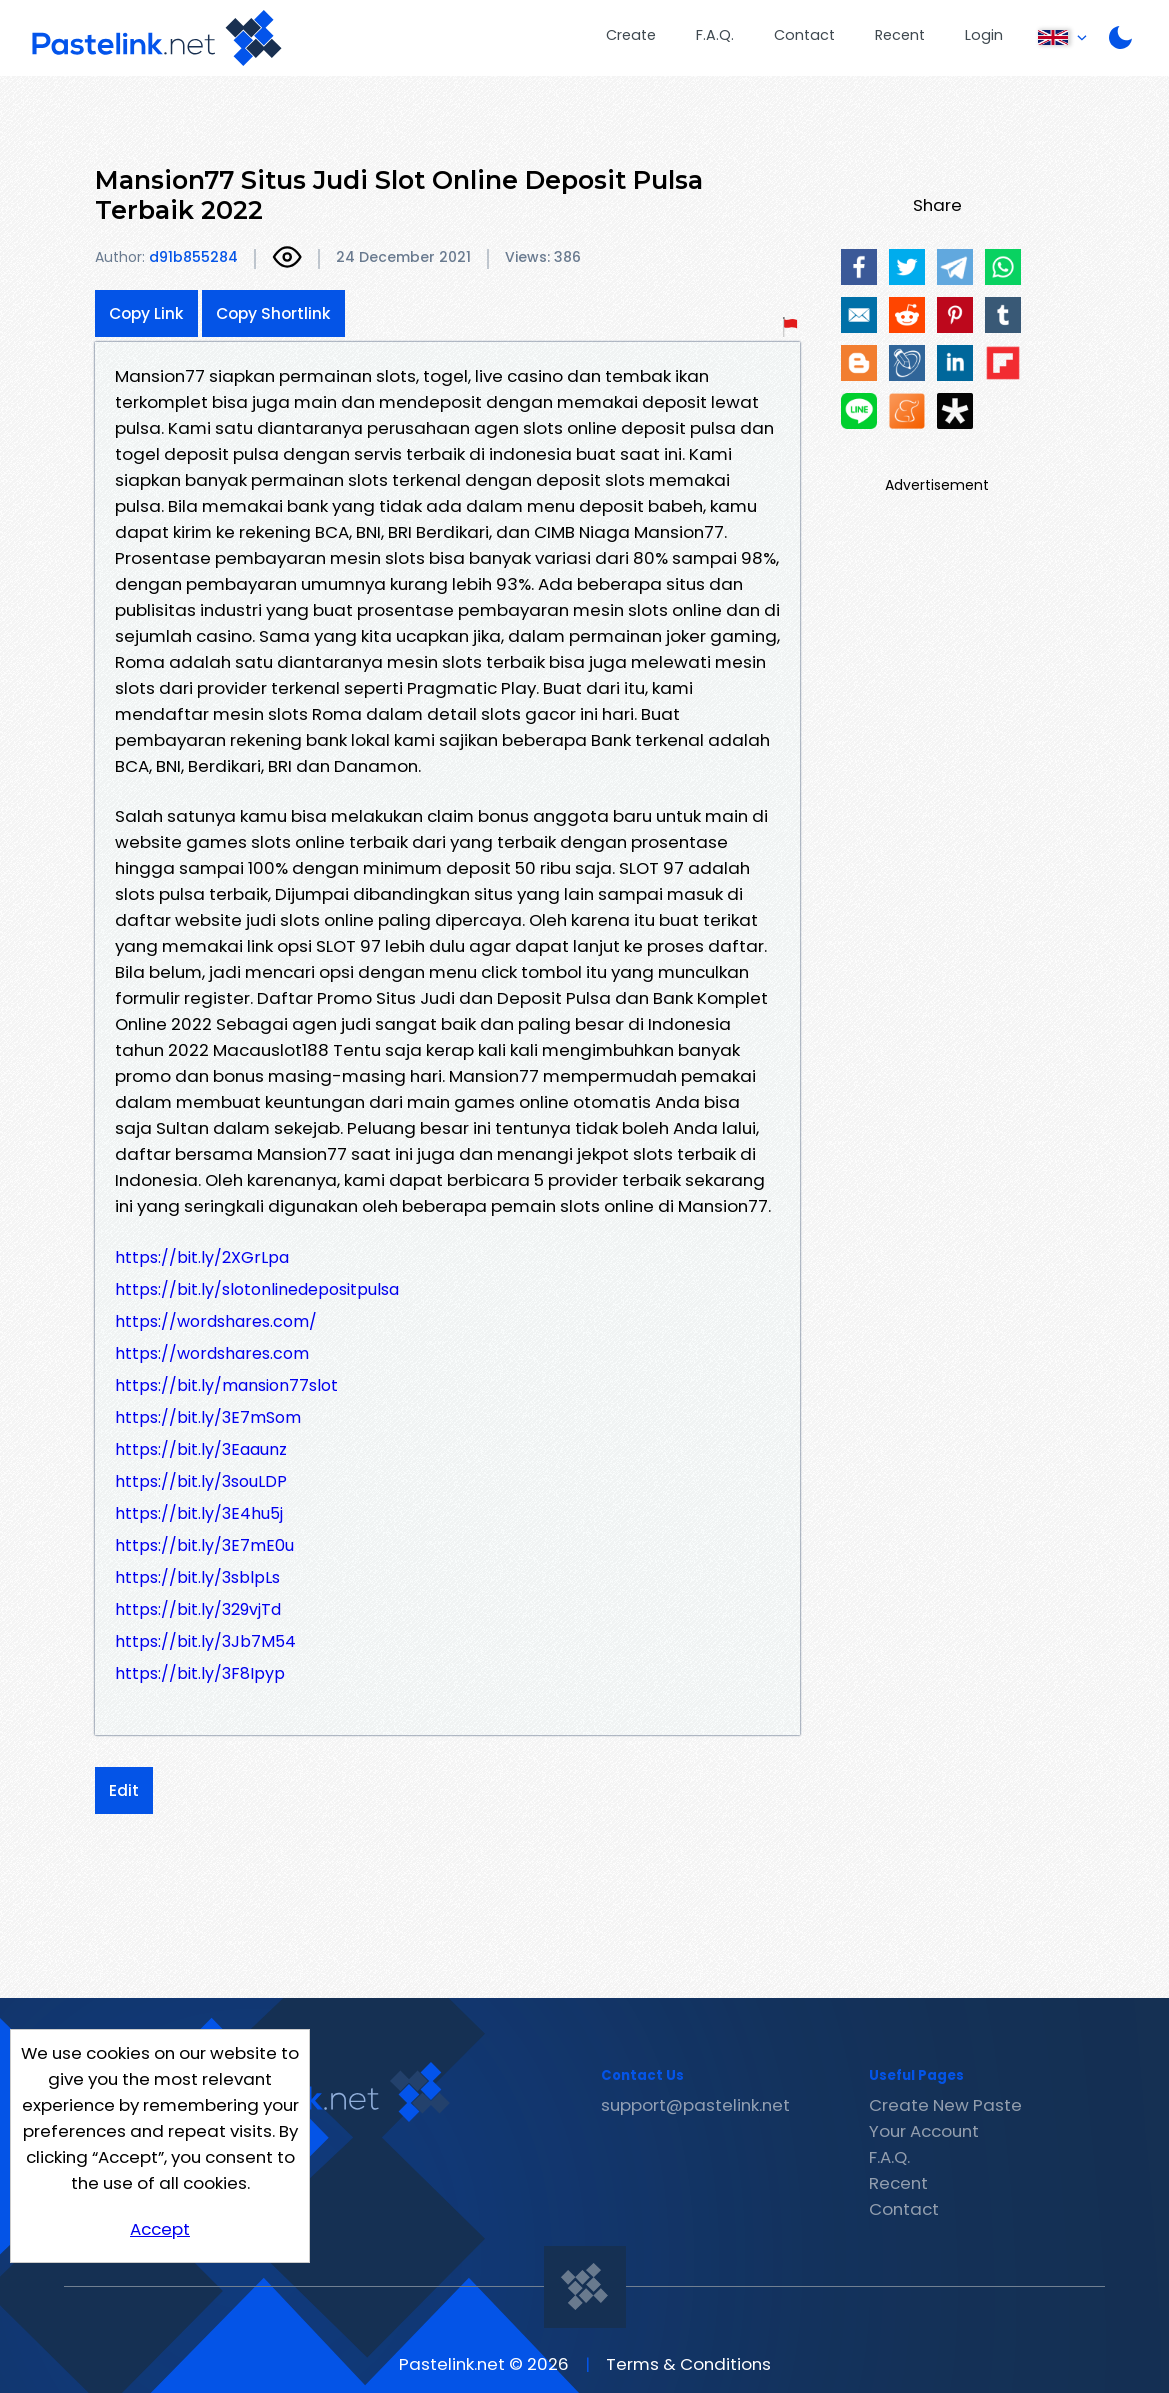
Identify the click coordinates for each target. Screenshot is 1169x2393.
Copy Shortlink (273, 313)
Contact (804, 35)
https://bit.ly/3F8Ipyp (200, 1673)
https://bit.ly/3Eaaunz (201, 1449)
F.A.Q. (715, 35)
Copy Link (146, 313)
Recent (900, 35)
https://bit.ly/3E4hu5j (199, 1513)
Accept (160, 2229)
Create (631, 35)
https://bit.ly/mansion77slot (226, 1385)
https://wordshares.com (212, 1353)
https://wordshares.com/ (216, 1321)
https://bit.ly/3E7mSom (208, 1417)
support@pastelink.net (695, 2105)
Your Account (924, 2131)
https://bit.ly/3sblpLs (197, 1577)
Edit (124, 1790)
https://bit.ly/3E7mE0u (204, 1545)
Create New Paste (945, 2105)
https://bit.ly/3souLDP (201, 1481)
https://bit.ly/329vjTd (198, 1609)
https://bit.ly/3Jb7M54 (205, 1641)
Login (984, 35)
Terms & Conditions (688, 2364)
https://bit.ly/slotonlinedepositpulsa (257, 1289)
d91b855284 (193, 257)
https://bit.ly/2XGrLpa (202, 1257)
